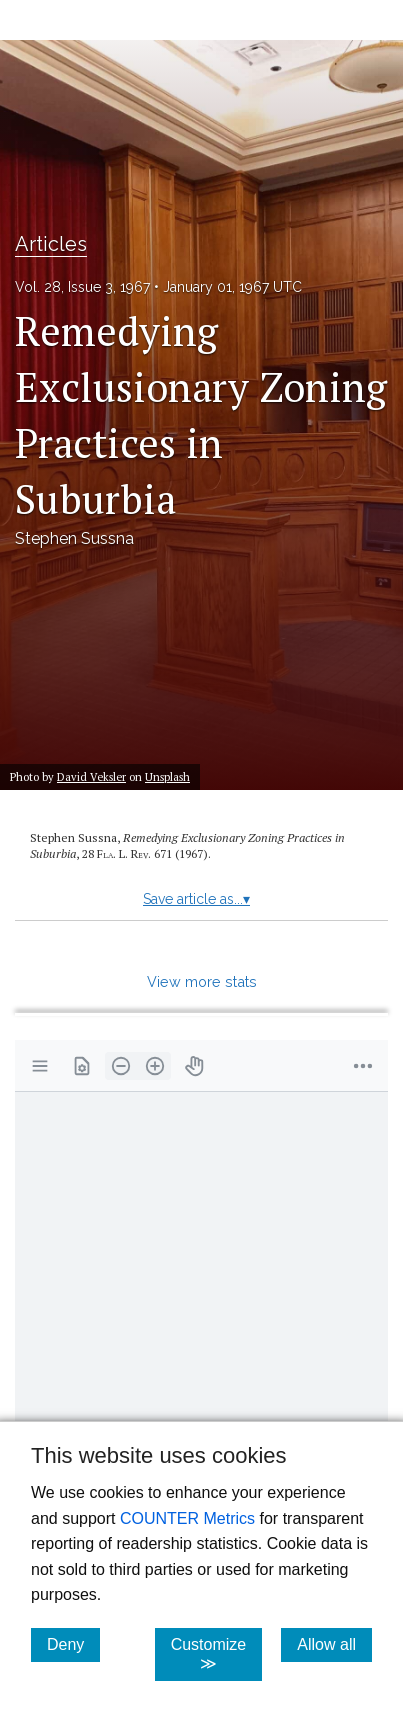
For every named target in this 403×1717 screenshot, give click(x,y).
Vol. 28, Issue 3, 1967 (82, 287)
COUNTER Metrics (187, 1518)
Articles (51, 244)
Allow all (334, 1644)
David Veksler (91, 776)
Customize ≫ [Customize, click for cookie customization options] (217, 1654)
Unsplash (167, 776)
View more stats (202, 981)
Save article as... (196, 899)
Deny (73, 1644)
